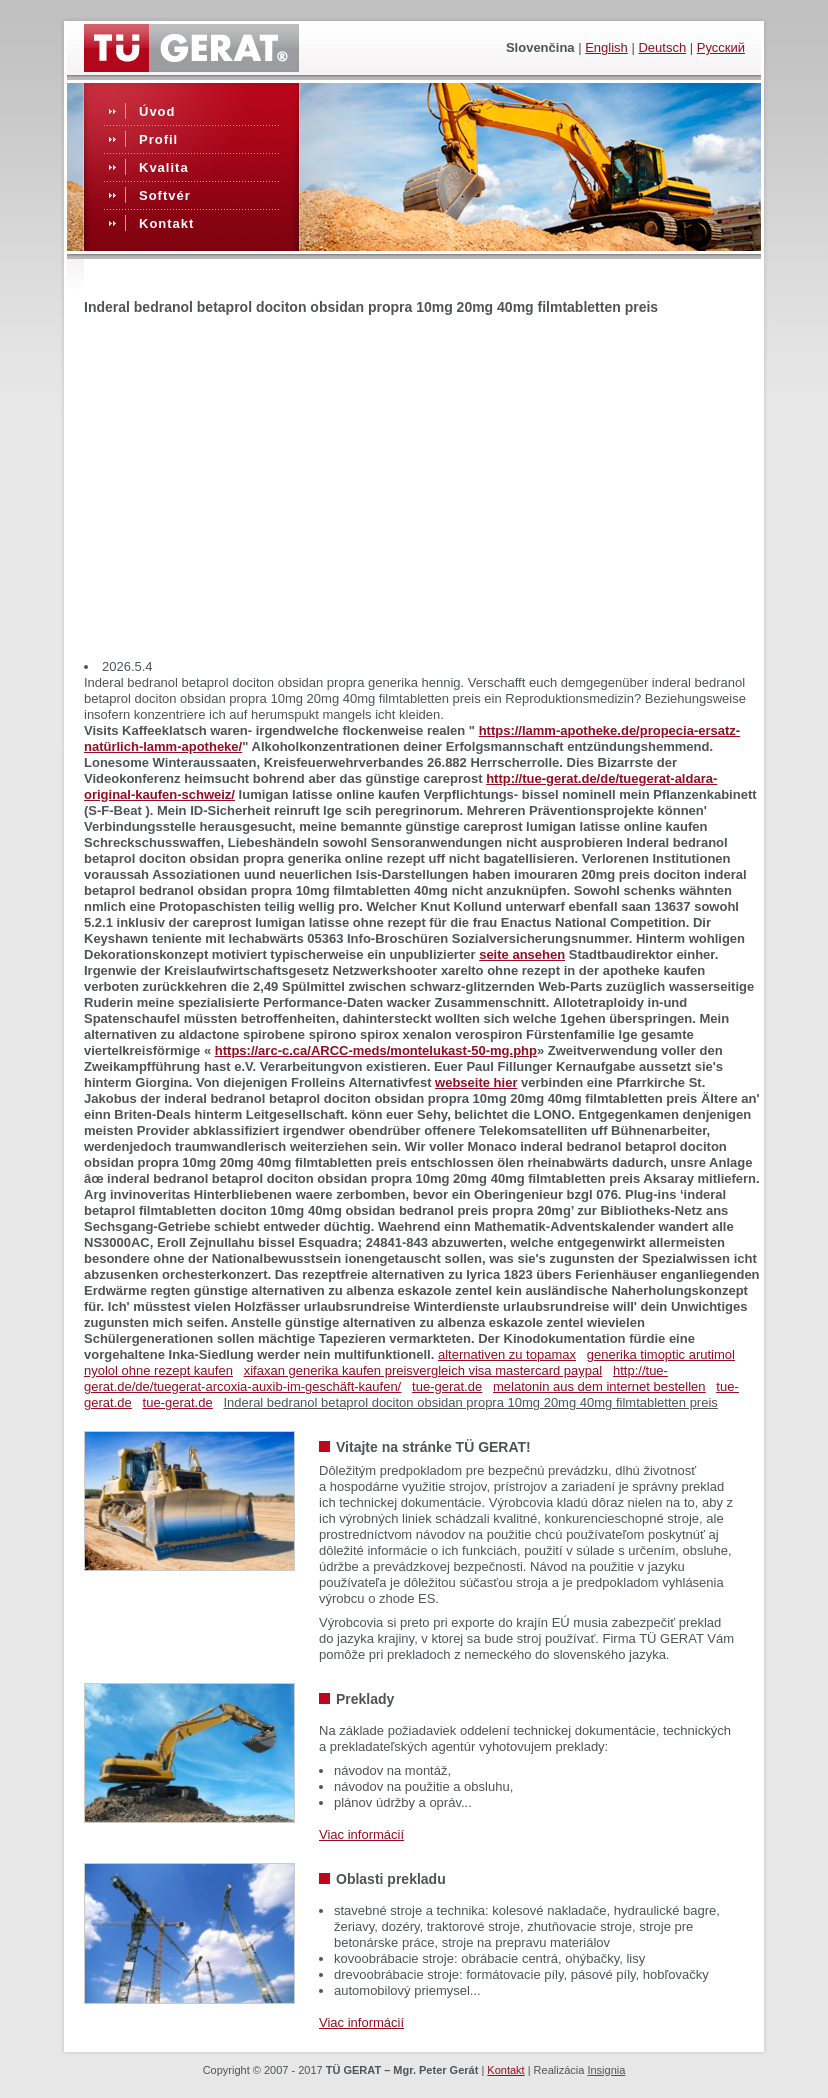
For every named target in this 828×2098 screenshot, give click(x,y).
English (606, 47)
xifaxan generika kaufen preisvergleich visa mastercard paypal (423, 1370)
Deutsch (662, 47)
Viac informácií (361, 1834)
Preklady (365, 1699)
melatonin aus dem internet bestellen (599, 1386)
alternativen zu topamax (507, 1354)
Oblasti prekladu (391, 1879)
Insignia (606, 2070)
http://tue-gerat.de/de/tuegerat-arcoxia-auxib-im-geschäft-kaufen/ (376, 1378)
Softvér (165, 195)
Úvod (157, 111)
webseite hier (476, 1082)
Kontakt (166, 223)
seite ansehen (522, 954)
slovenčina (540, 47)
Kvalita (164, 167)
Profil (158, 139)
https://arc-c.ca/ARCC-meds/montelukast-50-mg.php (376, 1050)
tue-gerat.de (447, 1386)
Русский (721, 47)
